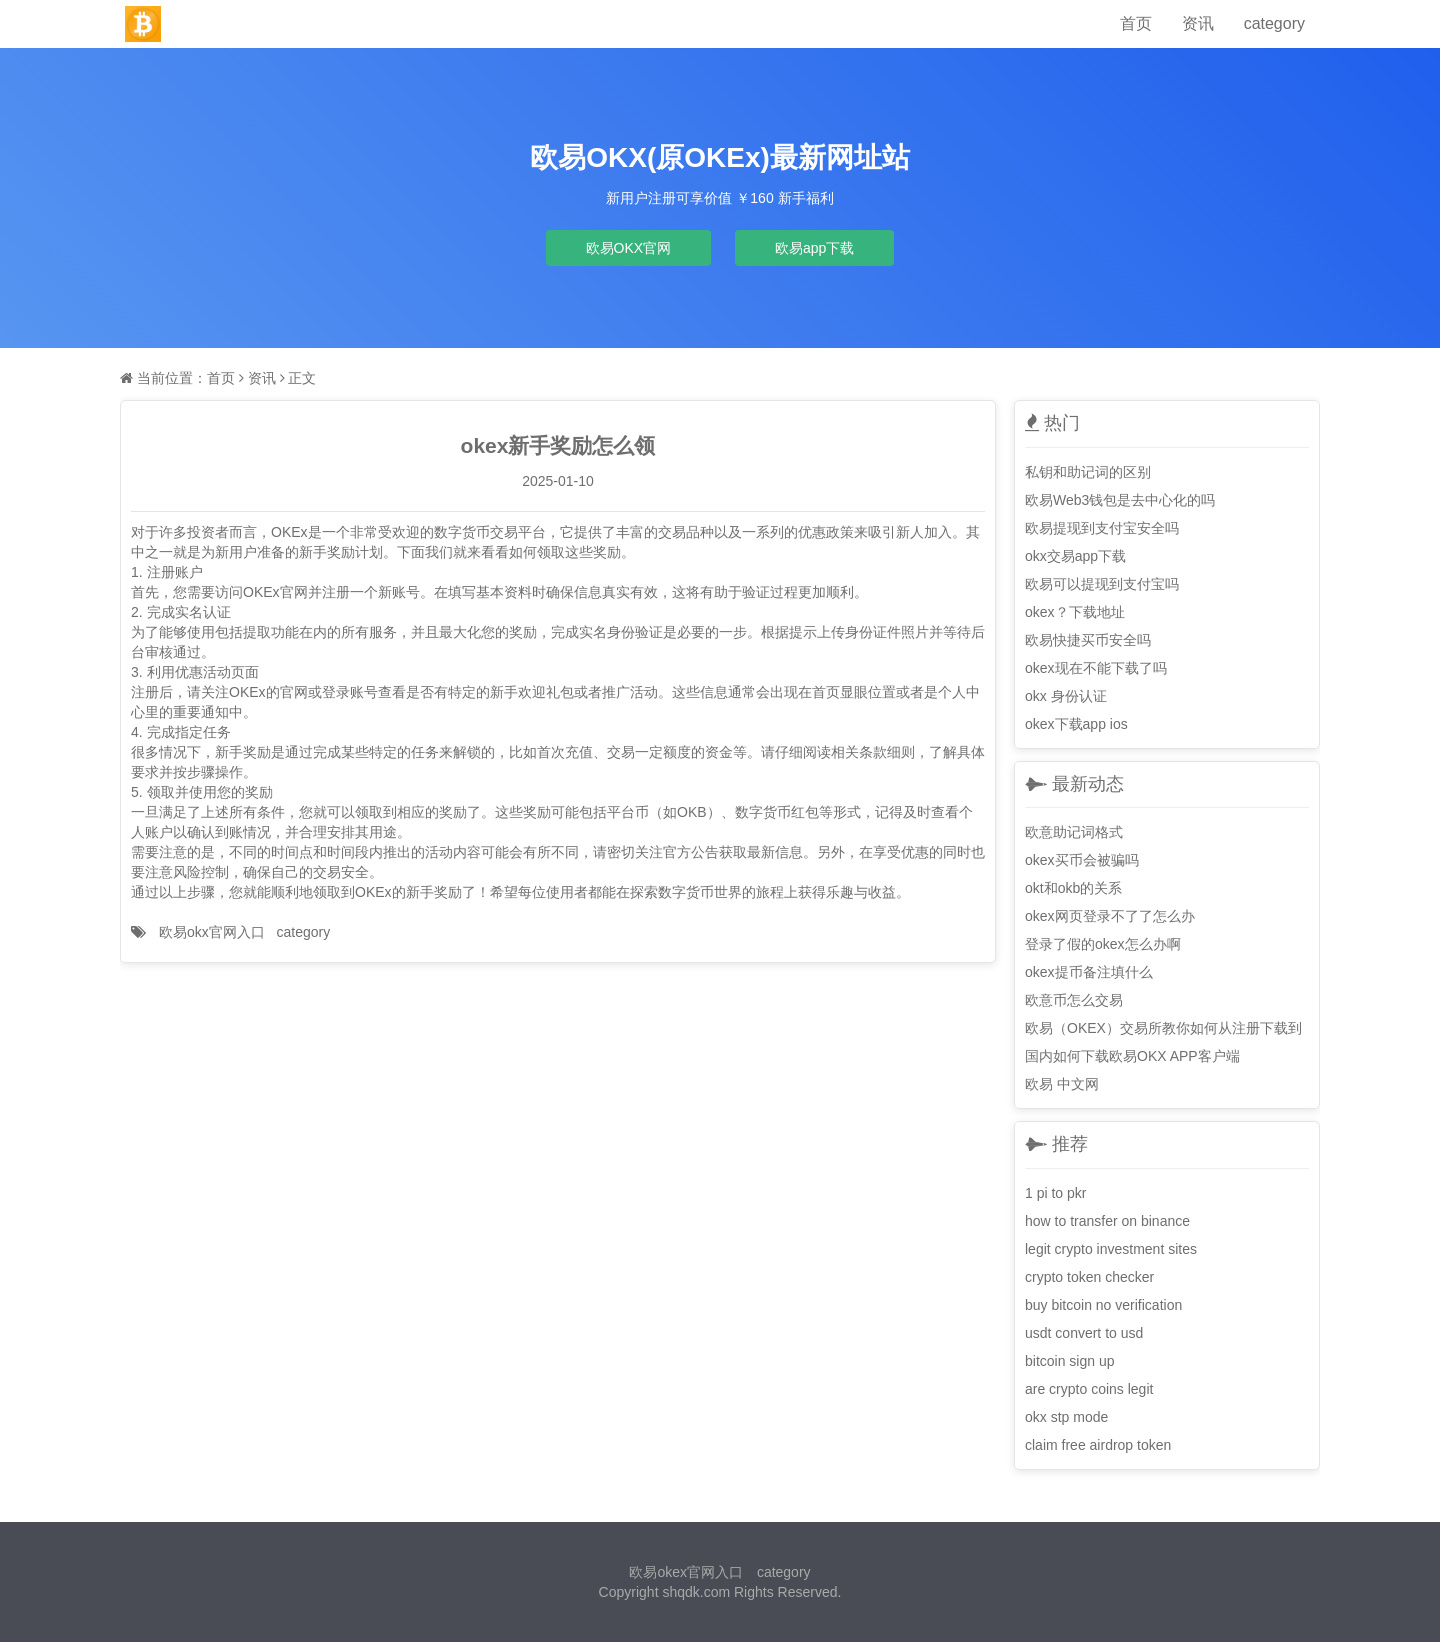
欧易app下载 (814, 248)
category (1274, 23)
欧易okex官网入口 (686, 1572)
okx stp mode (1066, 1417)
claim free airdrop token (1098, 1445)
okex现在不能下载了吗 (1096, 668)
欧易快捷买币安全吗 (1088, 640)
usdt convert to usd (1084, 1333)
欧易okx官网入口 (212, 932)
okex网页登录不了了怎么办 (1110, 916)
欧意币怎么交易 (1074, 1000)
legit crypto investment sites (1111, 1249)
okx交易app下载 (1075, 556)
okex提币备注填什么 (1089, 972)
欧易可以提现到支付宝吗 (1102, 584)
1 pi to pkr (1055, 1193)
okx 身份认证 (1066, 696)
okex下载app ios (1076, 724)
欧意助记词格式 (1074, 832)
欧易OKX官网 (629, 248)
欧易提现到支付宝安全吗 (1102, 528)
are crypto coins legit (1089, 1389)
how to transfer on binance (1107, 1221)
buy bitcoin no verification (1103, 1305)
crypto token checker (1089, 1277)
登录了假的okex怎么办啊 (1103, 944)
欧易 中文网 (1062, 1084)
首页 (1136, 23)
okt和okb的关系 (1073, 888)
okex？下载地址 (1075, 612)
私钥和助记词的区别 (1088, 472)
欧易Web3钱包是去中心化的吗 (1120, 500)
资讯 (1198, 23)
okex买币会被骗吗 (1082, 860)
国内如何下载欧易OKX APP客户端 (1132, 1056)
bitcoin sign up (1070, 1361)
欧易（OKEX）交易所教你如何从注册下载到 (1163, 1028)
